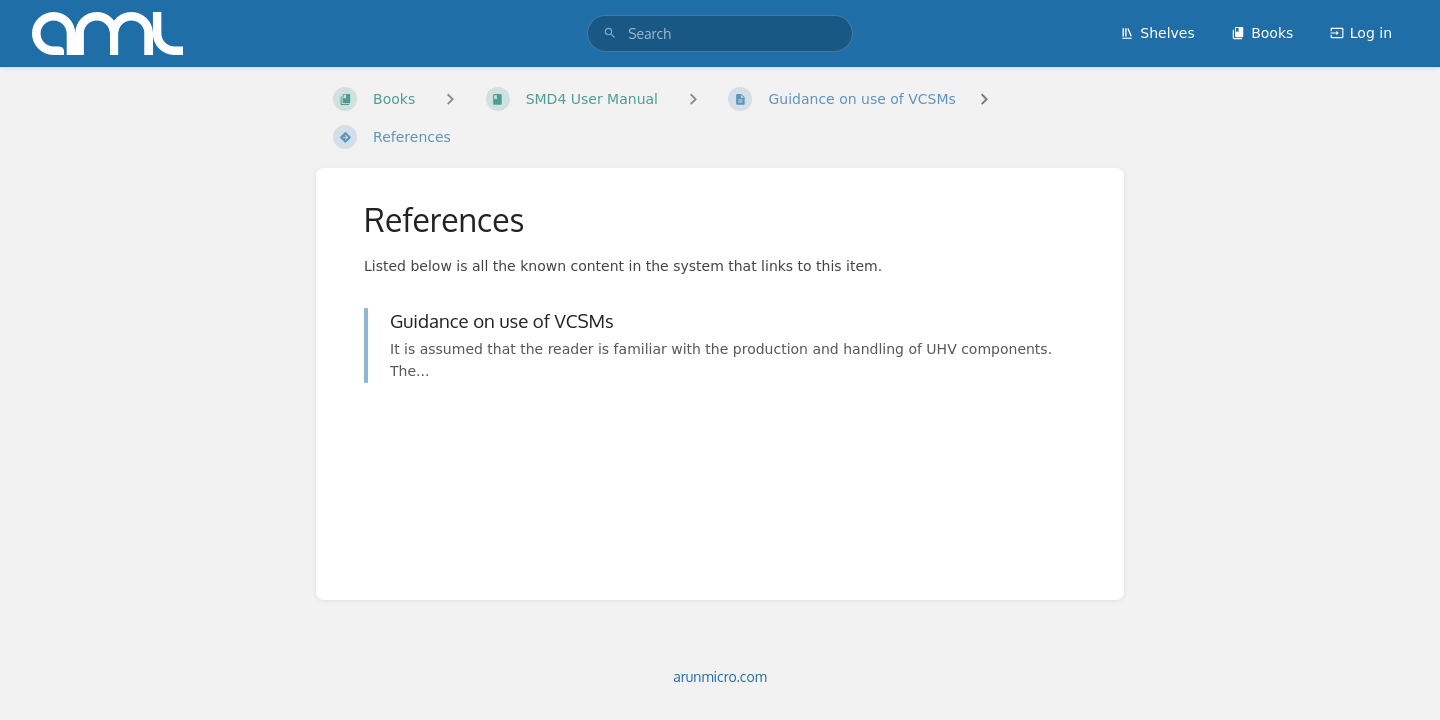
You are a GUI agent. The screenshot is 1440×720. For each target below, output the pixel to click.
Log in (1361, 33)
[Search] (610, 33)
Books (1262, 33)
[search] (720, 33)
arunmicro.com (720, 676)
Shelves (1157, 33)
